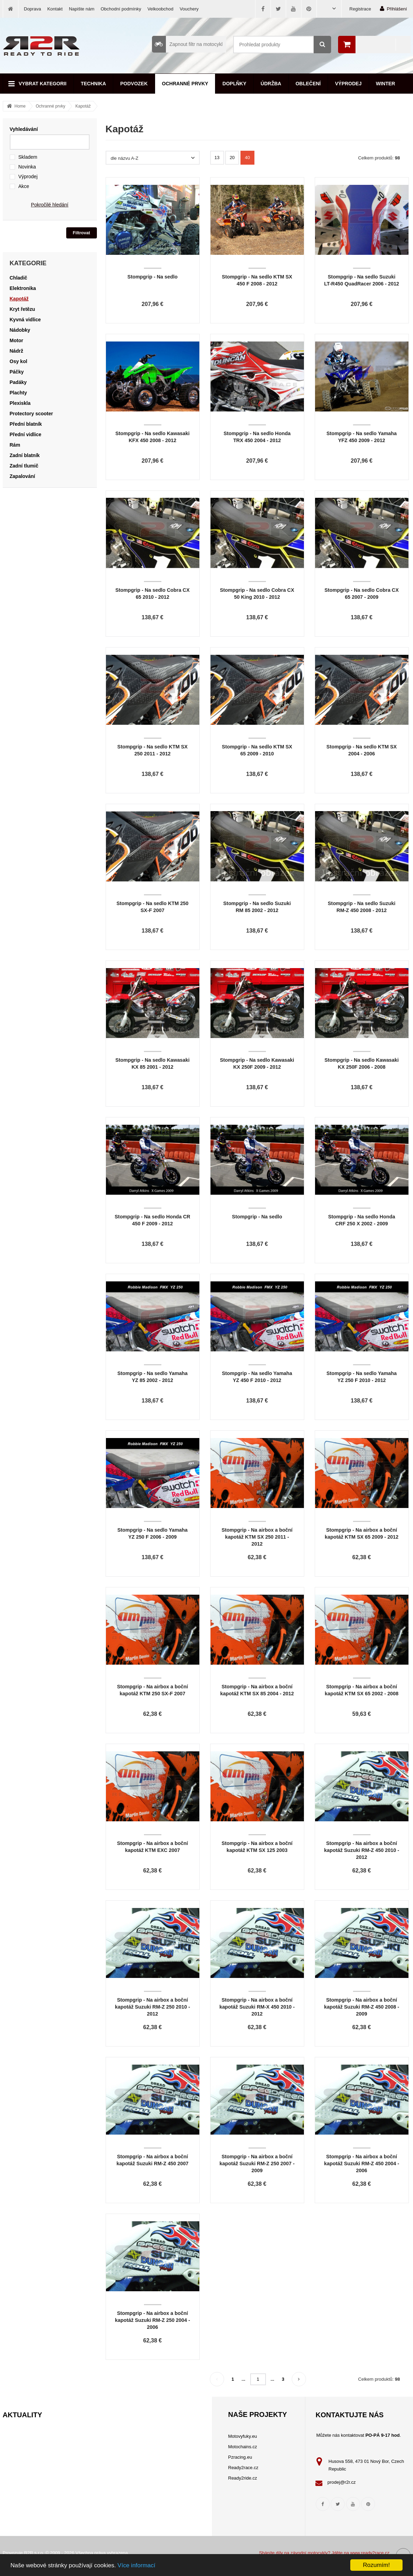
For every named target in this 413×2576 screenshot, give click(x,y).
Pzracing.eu (240, 2457)
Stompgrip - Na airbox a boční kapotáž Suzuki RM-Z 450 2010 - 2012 (361, 1850)
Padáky (18, 382)
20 (232, 157)
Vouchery (189, 8)
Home (20, 106)
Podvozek (134, 83)
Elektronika (23, 288)
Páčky (17, 372)
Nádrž (16, 351)
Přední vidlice (25, 434)
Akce (23, 186)
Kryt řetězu (22, 309)
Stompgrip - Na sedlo (153, 277)
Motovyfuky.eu (242, 2436)
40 (247, 157)
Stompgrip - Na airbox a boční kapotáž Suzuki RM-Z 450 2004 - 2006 (361, 2163)
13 (216, 157)
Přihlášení (393, 8)
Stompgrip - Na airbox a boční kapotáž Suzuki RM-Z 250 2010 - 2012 (152, 2007)
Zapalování (22, 476)
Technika (93, 83)
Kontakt (55, 8)
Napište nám (81, 8)
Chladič (19, 278)
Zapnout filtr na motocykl (187, 44)
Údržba (271, 83)
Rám (15, 445)
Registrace (360, 8)
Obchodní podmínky (121, 8)
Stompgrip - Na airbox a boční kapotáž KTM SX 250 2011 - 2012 (257, 1537)
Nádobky (20, 330)
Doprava (32, 8)
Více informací (136, 2565)
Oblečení (308, 83)
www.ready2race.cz (370, 2552)
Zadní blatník (25, 455)
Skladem (27, 157)
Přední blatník (26, 424)
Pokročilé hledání (49, 204)
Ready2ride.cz (242, 2478)
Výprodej (348, 83)
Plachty (18, 392)
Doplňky (234, 83)
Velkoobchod (160, 8)
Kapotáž (83, 106)
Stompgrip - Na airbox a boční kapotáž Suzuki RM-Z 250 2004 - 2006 (152, 2320)
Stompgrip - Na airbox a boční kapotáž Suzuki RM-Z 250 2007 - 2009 (257, 2163)
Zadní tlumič (24, 466)
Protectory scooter (31, 413)
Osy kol (19, 361)
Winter (385, 83)
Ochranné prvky (185, 83)
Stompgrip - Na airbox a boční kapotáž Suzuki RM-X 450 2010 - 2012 (257, 2007)
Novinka (27, 166)
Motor (16, 340)
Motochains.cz (242, 2446)
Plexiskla (20, 403)
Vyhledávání (24, 129)
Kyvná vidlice (25, 319)
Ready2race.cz (243, 2467)
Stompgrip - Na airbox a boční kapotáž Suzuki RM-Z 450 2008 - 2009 (361, 2007)
